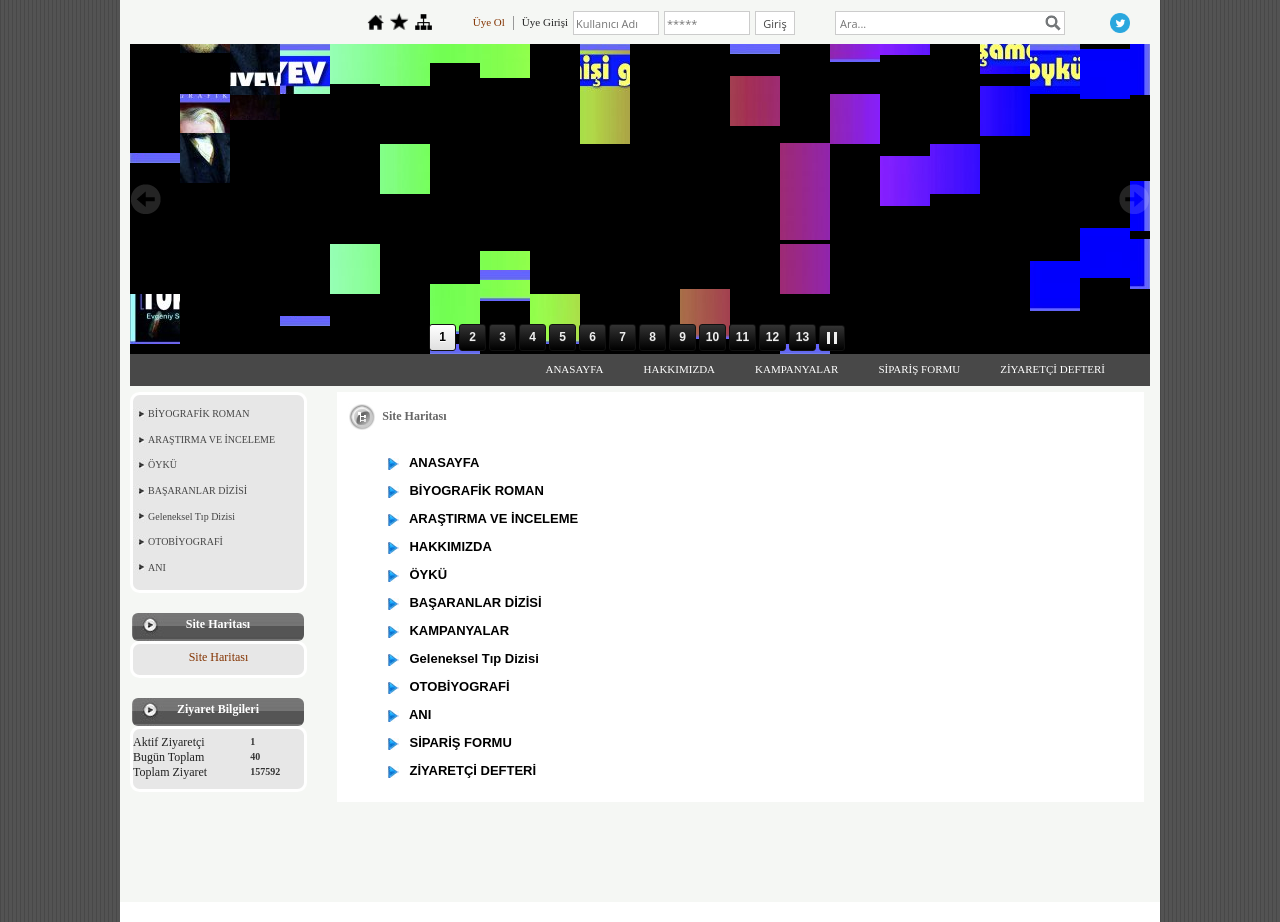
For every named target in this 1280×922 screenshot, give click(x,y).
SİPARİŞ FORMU (919, 369)
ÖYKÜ (162, 464)
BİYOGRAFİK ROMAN (198, 413)
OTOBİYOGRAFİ (185, 541)
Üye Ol (489, 22)
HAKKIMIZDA (680, 369)
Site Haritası (219, 657)
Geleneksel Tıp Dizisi (191, 516)
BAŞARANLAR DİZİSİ (197, 490)
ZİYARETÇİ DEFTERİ (1052, 369)
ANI (157, 567)
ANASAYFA (574, 369)
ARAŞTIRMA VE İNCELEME (211, 439)
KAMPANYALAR (796, 369)
